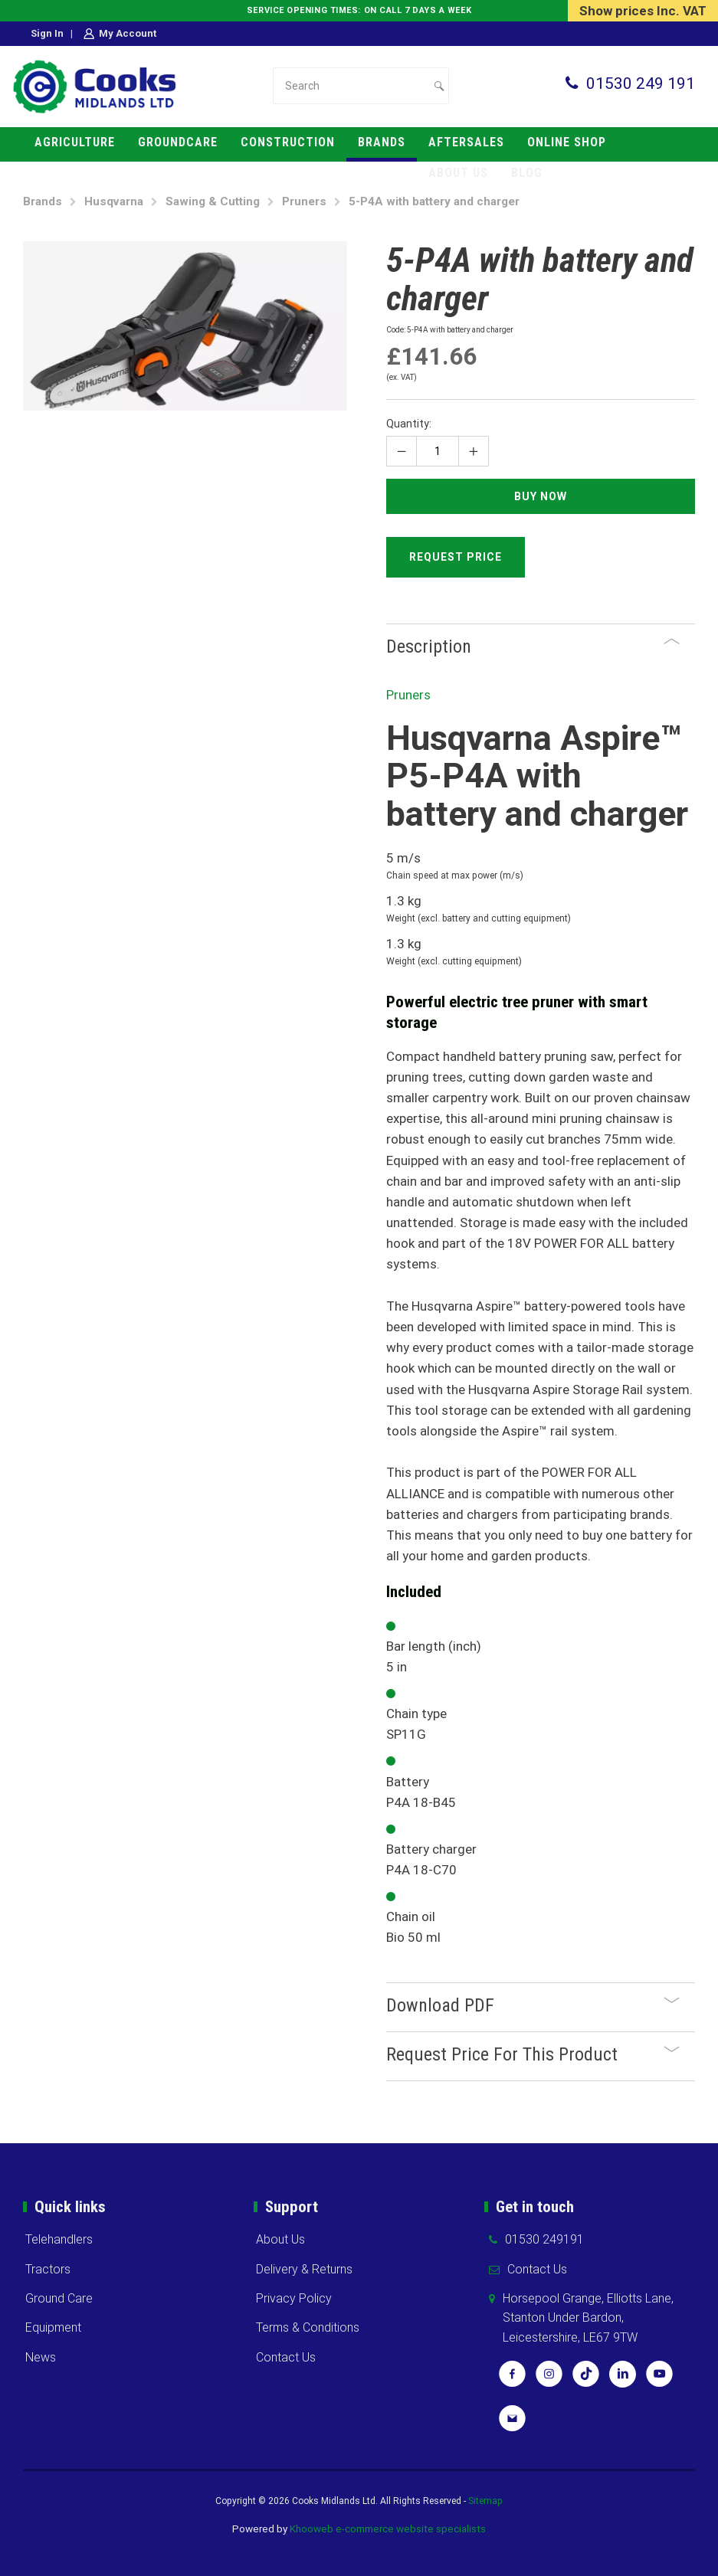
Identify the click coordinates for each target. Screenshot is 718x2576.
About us (458, 172)
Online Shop (566, 142)
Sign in (47, 33)
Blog (527, 172)
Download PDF (533, 2005)
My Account (127, 33)
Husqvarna (113, 201)
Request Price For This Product (533, 2054)
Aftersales (466, 142)
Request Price (455, 557)
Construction (288, 142)
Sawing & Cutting (213, 201)
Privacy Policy (294, 2298)
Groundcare (178, 142)
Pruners (304, 201)
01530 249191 (544, 2239)
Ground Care (59, 2298)
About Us (280, 2239)
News (40, 2357)
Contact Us (286, 2357)
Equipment (53, 2327)
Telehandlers (59, 2239)
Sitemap (485, 2501)
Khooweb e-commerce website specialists (388, 2528)
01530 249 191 (640, 83)
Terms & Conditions (307, 2327)
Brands (381, 142)
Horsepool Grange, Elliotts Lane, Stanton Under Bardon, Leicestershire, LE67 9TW (588, 2318)
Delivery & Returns (304, 2269)
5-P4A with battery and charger (434, 201)
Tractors (47, 2269)
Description (533, 646)
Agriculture (74, 142)
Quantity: (408, 423)
